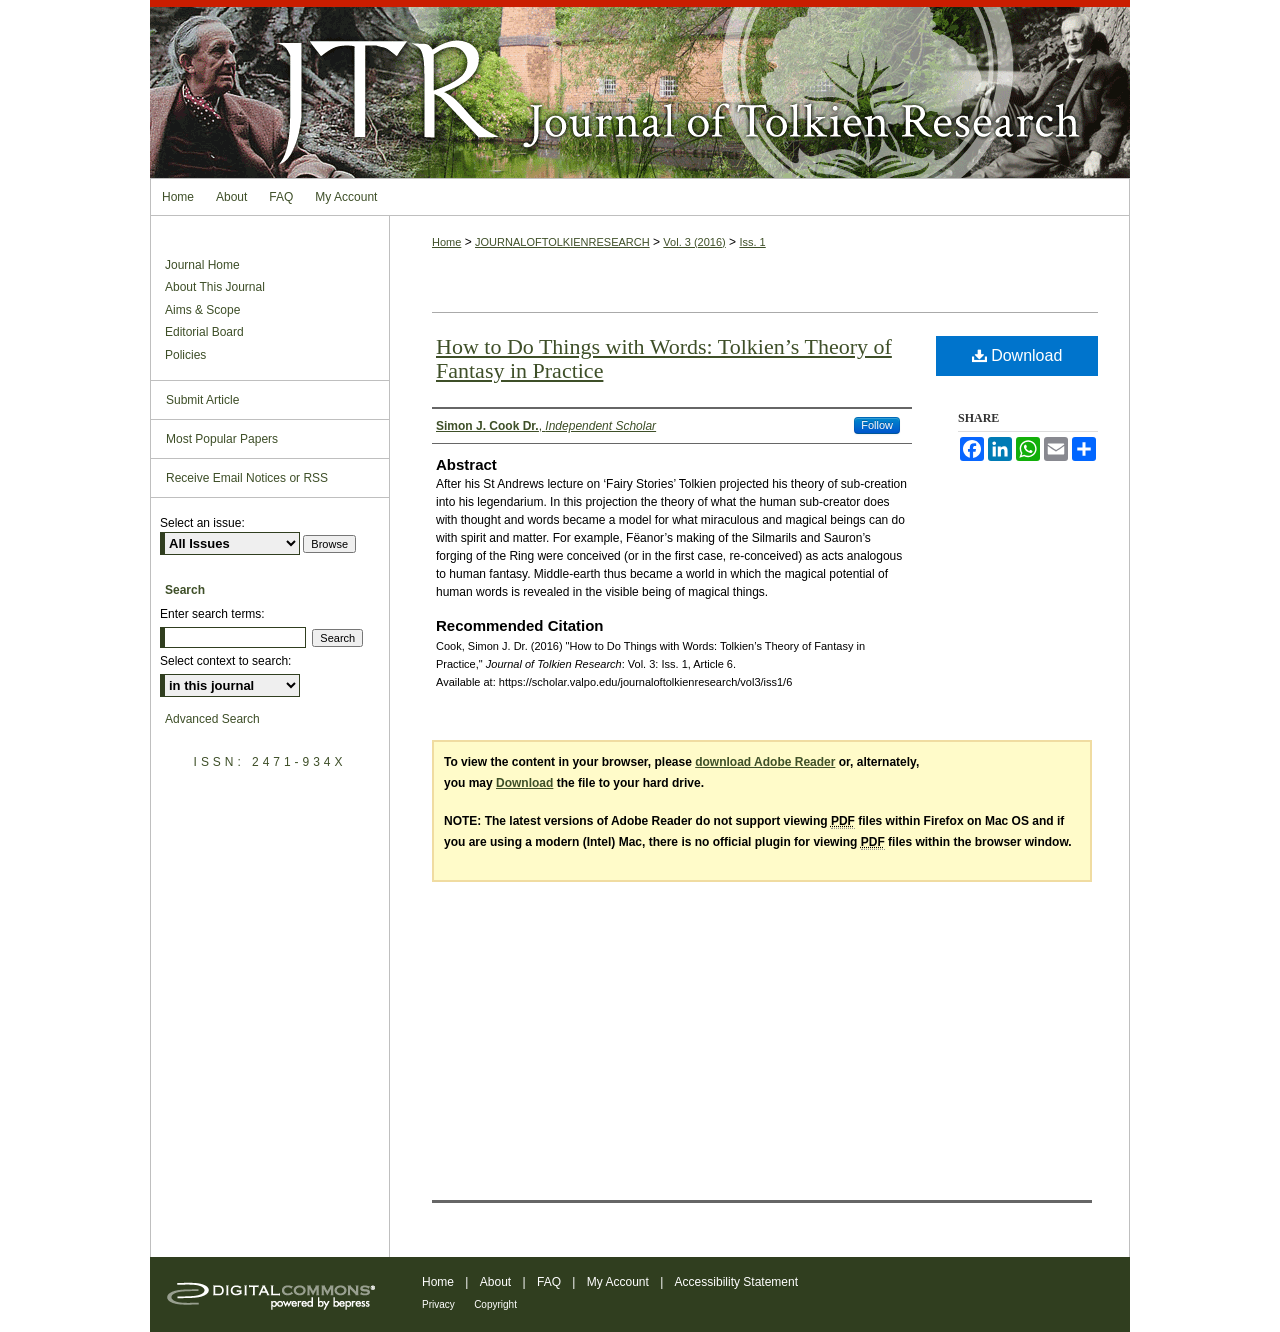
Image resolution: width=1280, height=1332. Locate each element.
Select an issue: (202, 523)
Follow (877, 425)
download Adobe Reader (765, 762)
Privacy (438, 1304)
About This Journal (215, 287)
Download (1017, 355)
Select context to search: (225, 661)
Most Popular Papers (222, 439)
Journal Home (202, 265)
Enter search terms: (212, 614)
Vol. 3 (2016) (694, 242)
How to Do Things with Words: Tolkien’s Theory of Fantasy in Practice (664, 358)
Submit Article (202, 400)
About (495, 1282)
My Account (618, 1282)
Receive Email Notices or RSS (247, 478)
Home (446, 242)
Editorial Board (204, 332)
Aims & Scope (202, 310)
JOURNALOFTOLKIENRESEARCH (562, 242)
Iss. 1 (752, 242)
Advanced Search (212, 719)
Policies (185, 355)
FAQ (549, 1282)
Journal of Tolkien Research (640, 89)
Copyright (495, 1304)
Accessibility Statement (736, 1282)
